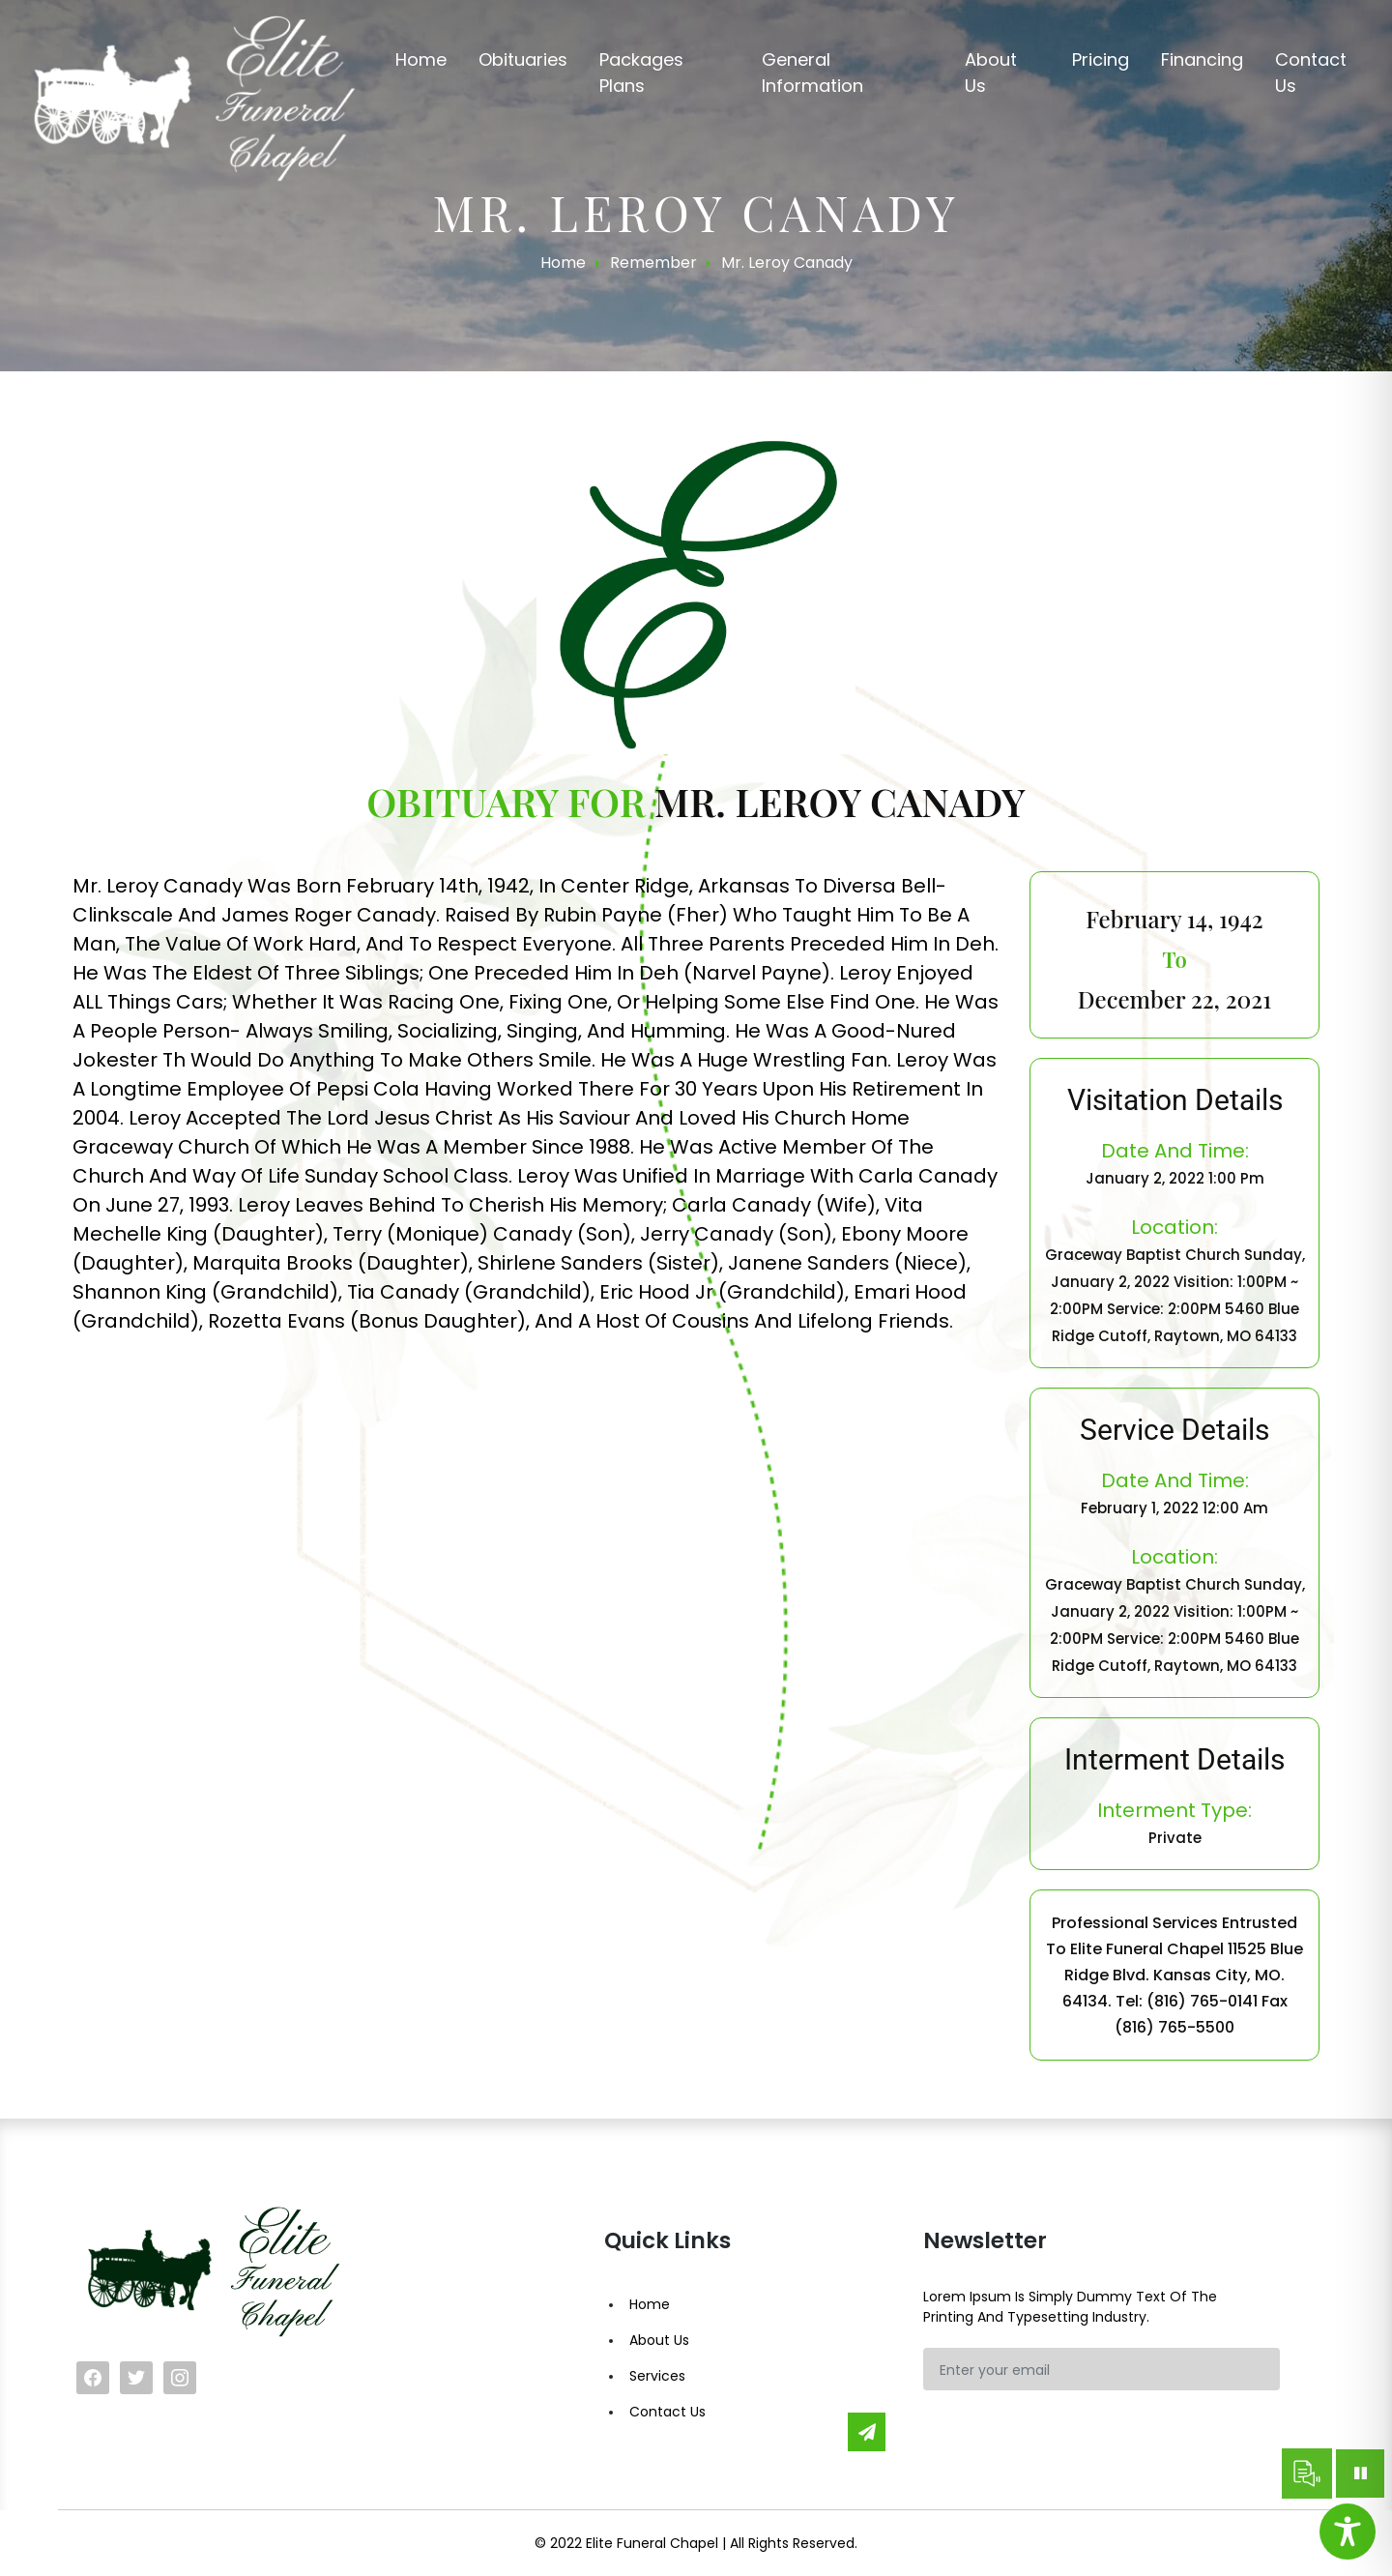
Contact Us (667, 2411)
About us (991, 72)
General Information (812, 72)
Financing (1202, 59)
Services (657, 2376)
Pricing (1100, 59)
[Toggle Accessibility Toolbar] (1348, 2531)
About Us (659, 2340)
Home (421, 59)
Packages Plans (641, 72)
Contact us (1311, 72)
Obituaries (522, 59)
